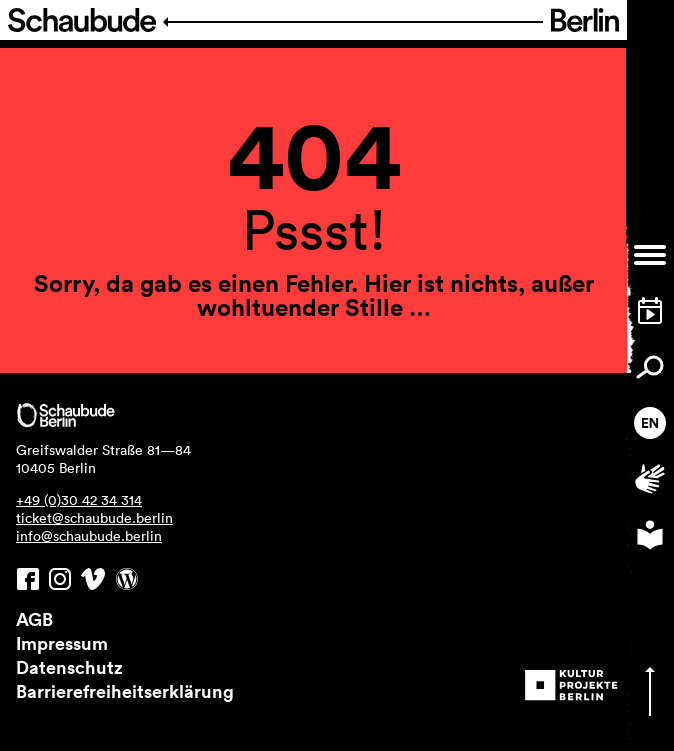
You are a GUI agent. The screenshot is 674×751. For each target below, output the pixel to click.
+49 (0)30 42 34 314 (79, 500)
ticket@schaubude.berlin (94, 518)
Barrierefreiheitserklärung (125, 691)
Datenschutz (69, 667)
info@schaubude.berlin (89, 536)
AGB (34, 619)
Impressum (62, 643)
